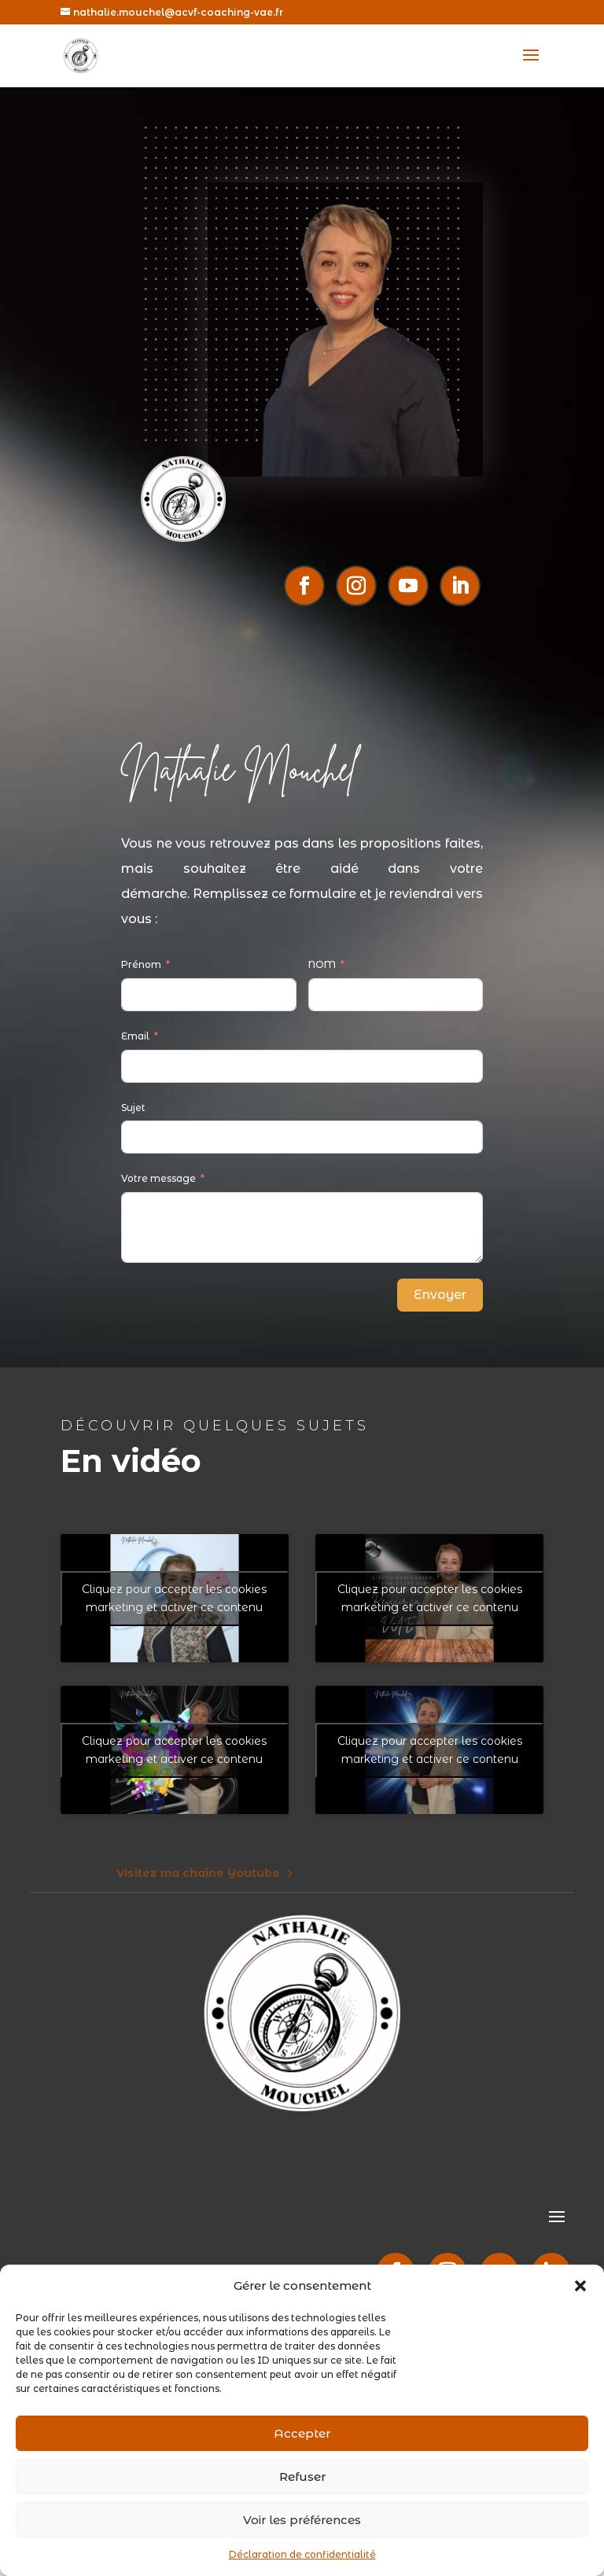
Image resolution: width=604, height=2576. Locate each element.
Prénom (141, 964)
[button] (580, 2286)
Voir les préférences (302, 2519)
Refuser (302, 2476)
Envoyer (440, 1294)
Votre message (158, 1178)
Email (135, 1036)
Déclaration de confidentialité (302, 2554)
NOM (322, 964)
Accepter (302, 2433)
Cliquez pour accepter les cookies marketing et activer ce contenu (174, 1598)
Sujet (133, 1107)
